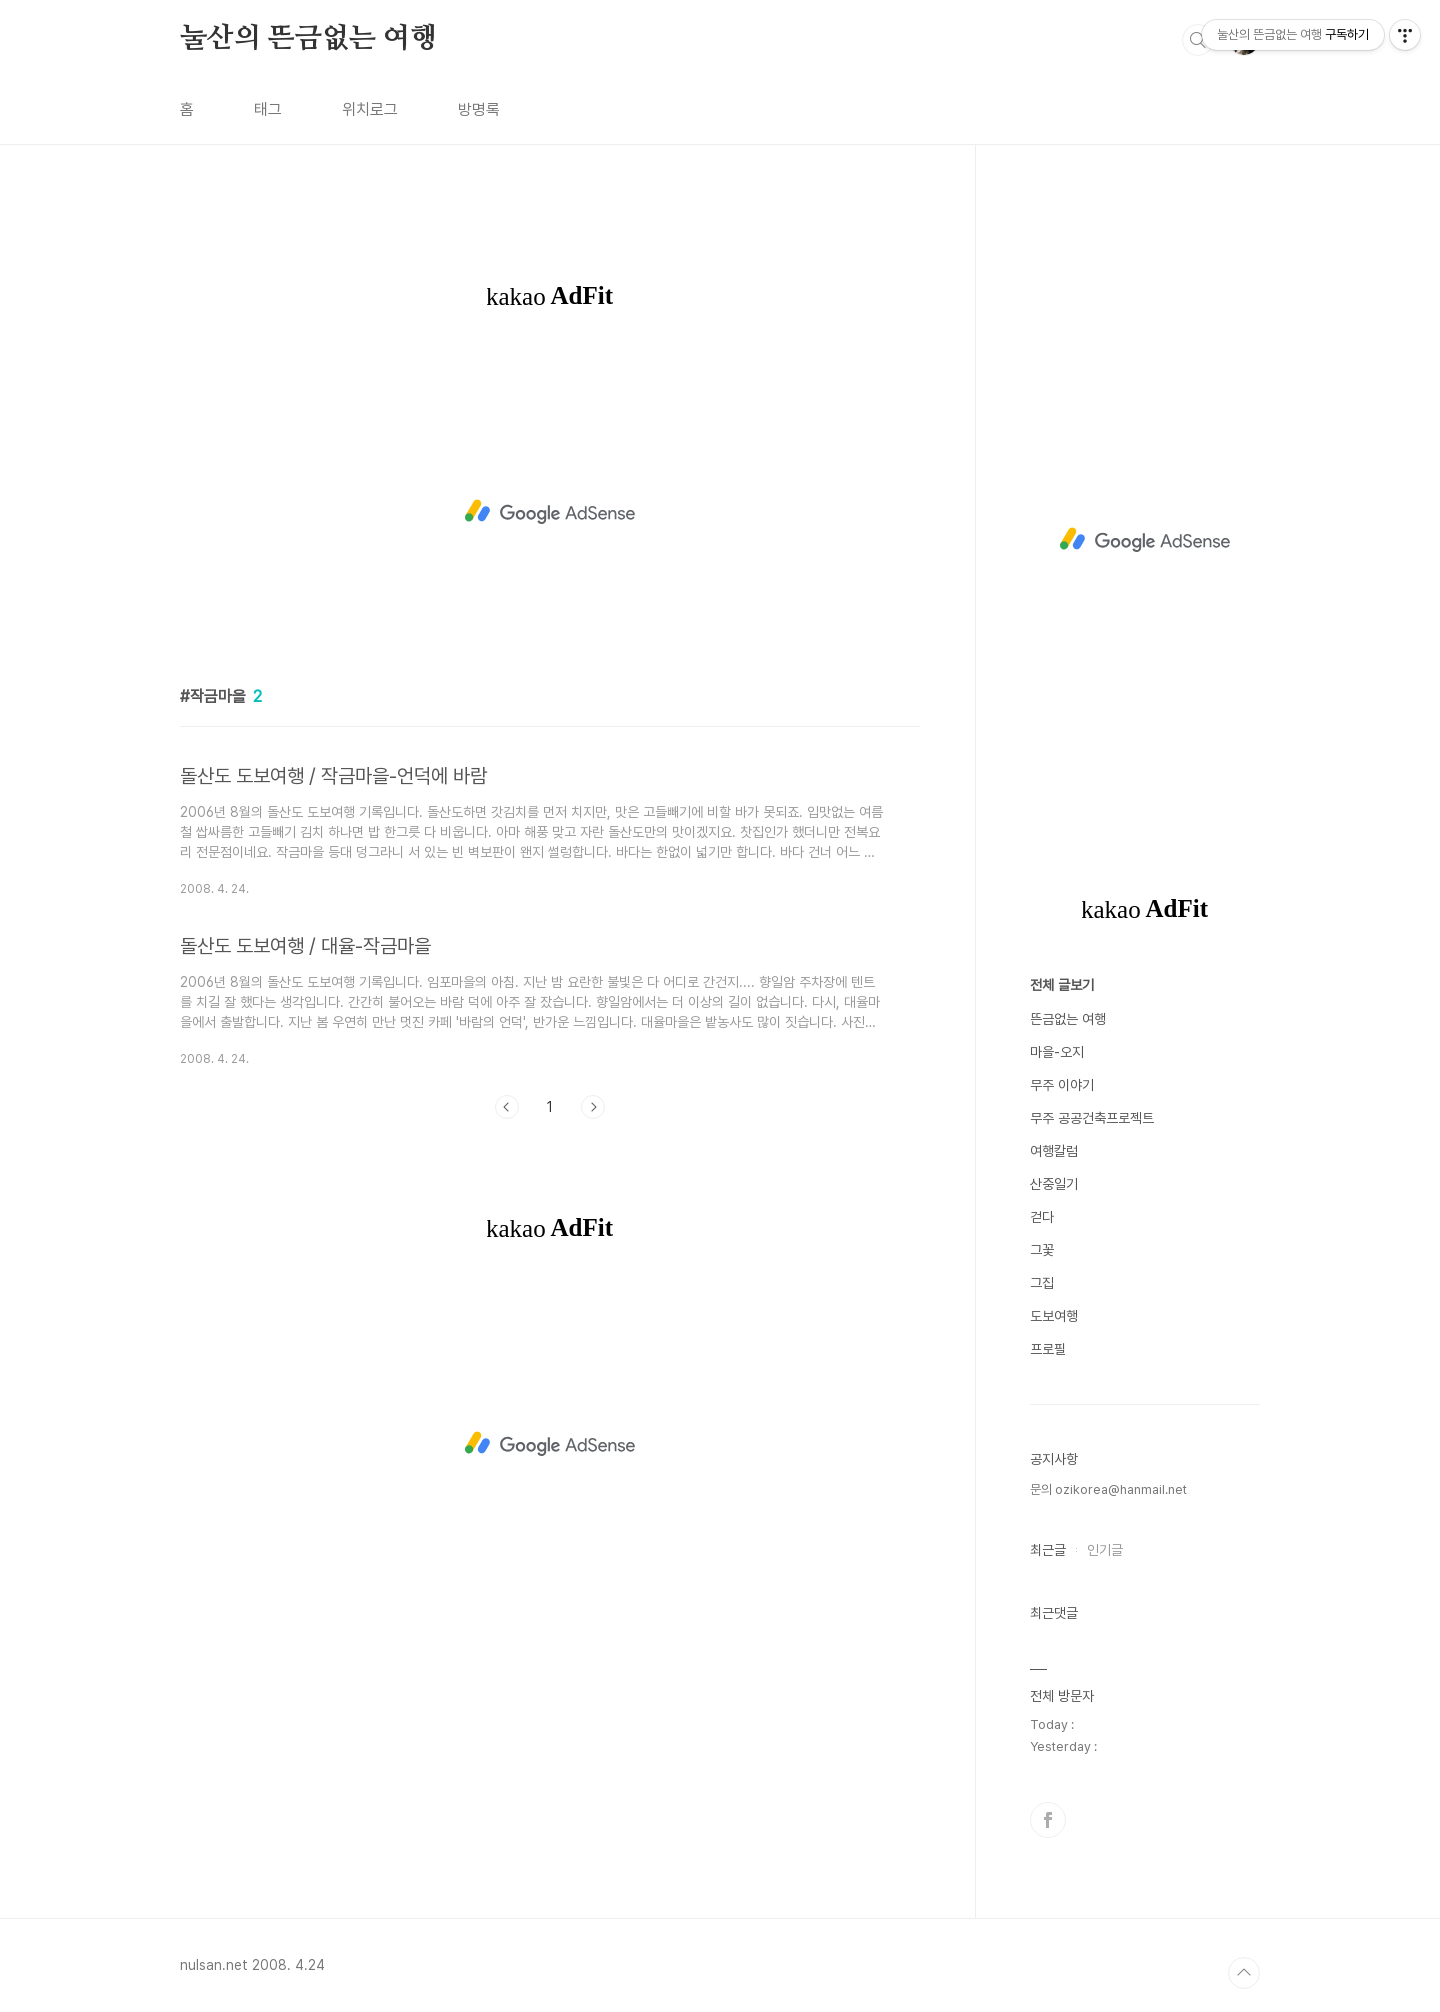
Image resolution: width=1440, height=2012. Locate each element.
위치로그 (370, 109)
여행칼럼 (1054, 1151)
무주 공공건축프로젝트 (1092, 1118)
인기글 (1105, 1550)
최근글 (1048, 1550)
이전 (507, 1107)
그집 (1042, 1283)
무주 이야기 (1062, 1085)
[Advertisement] (550, 512)
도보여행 (1054, 1316)
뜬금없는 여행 (1068, 1019)
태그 (268, 109)
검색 (1198, 40)
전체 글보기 (1062, 985)
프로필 (1048, 1349)
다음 (593, 1107)
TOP (1244, 1973)
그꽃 (1042, 1250)
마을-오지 (1057, 1052)
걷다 (1042, 1217)
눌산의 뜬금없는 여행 (308, 39)
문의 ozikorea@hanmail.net (1108, 1489)
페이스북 (1048, 1820)
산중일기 (1054, 1184)
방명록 (479, 109)
